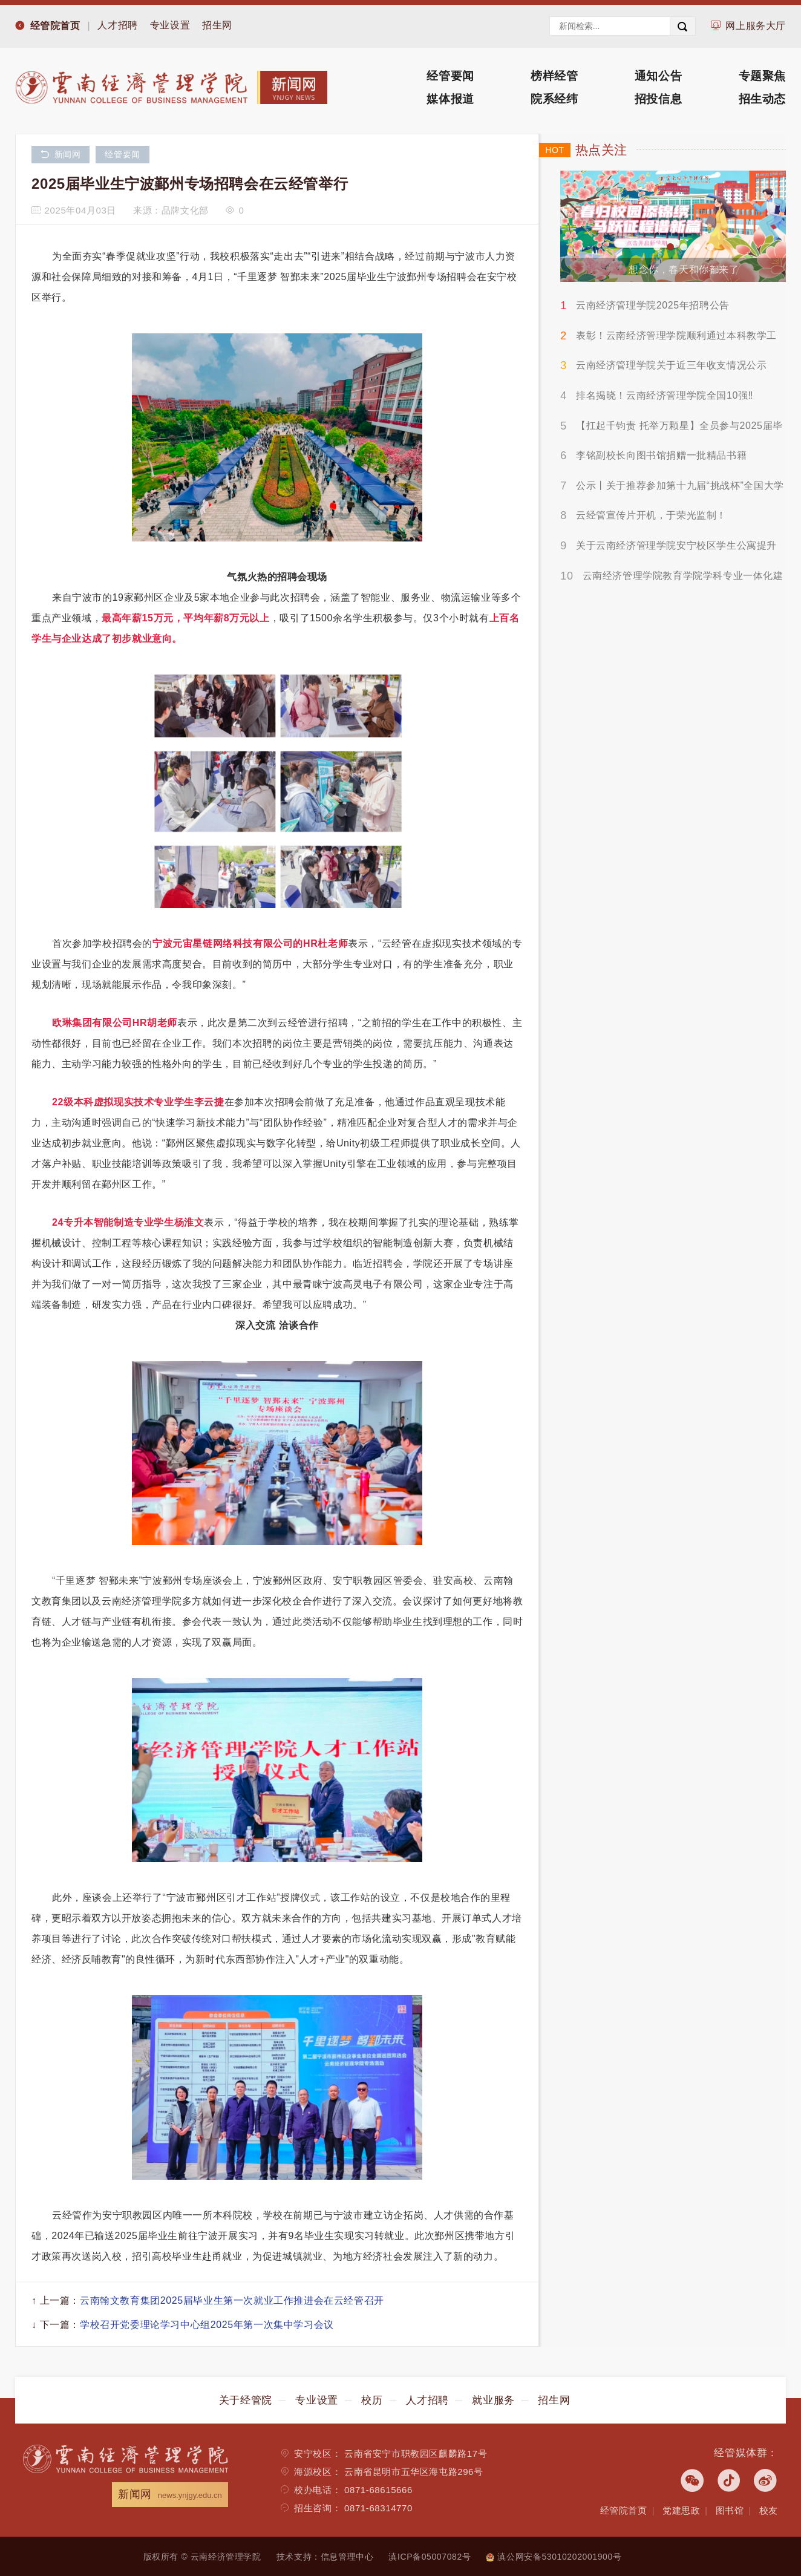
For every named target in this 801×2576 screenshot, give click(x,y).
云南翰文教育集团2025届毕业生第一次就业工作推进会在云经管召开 (232, 2300)
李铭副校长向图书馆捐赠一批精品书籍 (661, 455)
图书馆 (730, 2510)
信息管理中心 (347, 2556)
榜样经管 (554, 76)
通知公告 (658, 76)
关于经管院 (245, 2400)
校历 (371, 2400)
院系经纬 (554, 99)
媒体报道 (450, 99)
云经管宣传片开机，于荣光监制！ (651, 515)
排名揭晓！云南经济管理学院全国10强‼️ (664, 395)
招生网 (217, 25)
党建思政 (681, 2510)
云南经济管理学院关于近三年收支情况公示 (671, 365)
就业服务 (493, 2400)
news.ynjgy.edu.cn (190, 2495)
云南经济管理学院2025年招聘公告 (653, 305)
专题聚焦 (762, 76)
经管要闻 (450, 76)
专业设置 (170, 25)
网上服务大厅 (755, 26)
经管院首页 (55, 26)
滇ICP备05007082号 (429, 2556)
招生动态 (762, 99)
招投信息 (658, 99)
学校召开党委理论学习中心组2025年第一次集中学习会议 (207, 2324)
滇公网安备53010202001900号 (553, 2556)
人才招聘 (117, 25)
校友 (768, 2510)
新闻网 (60, 154)
